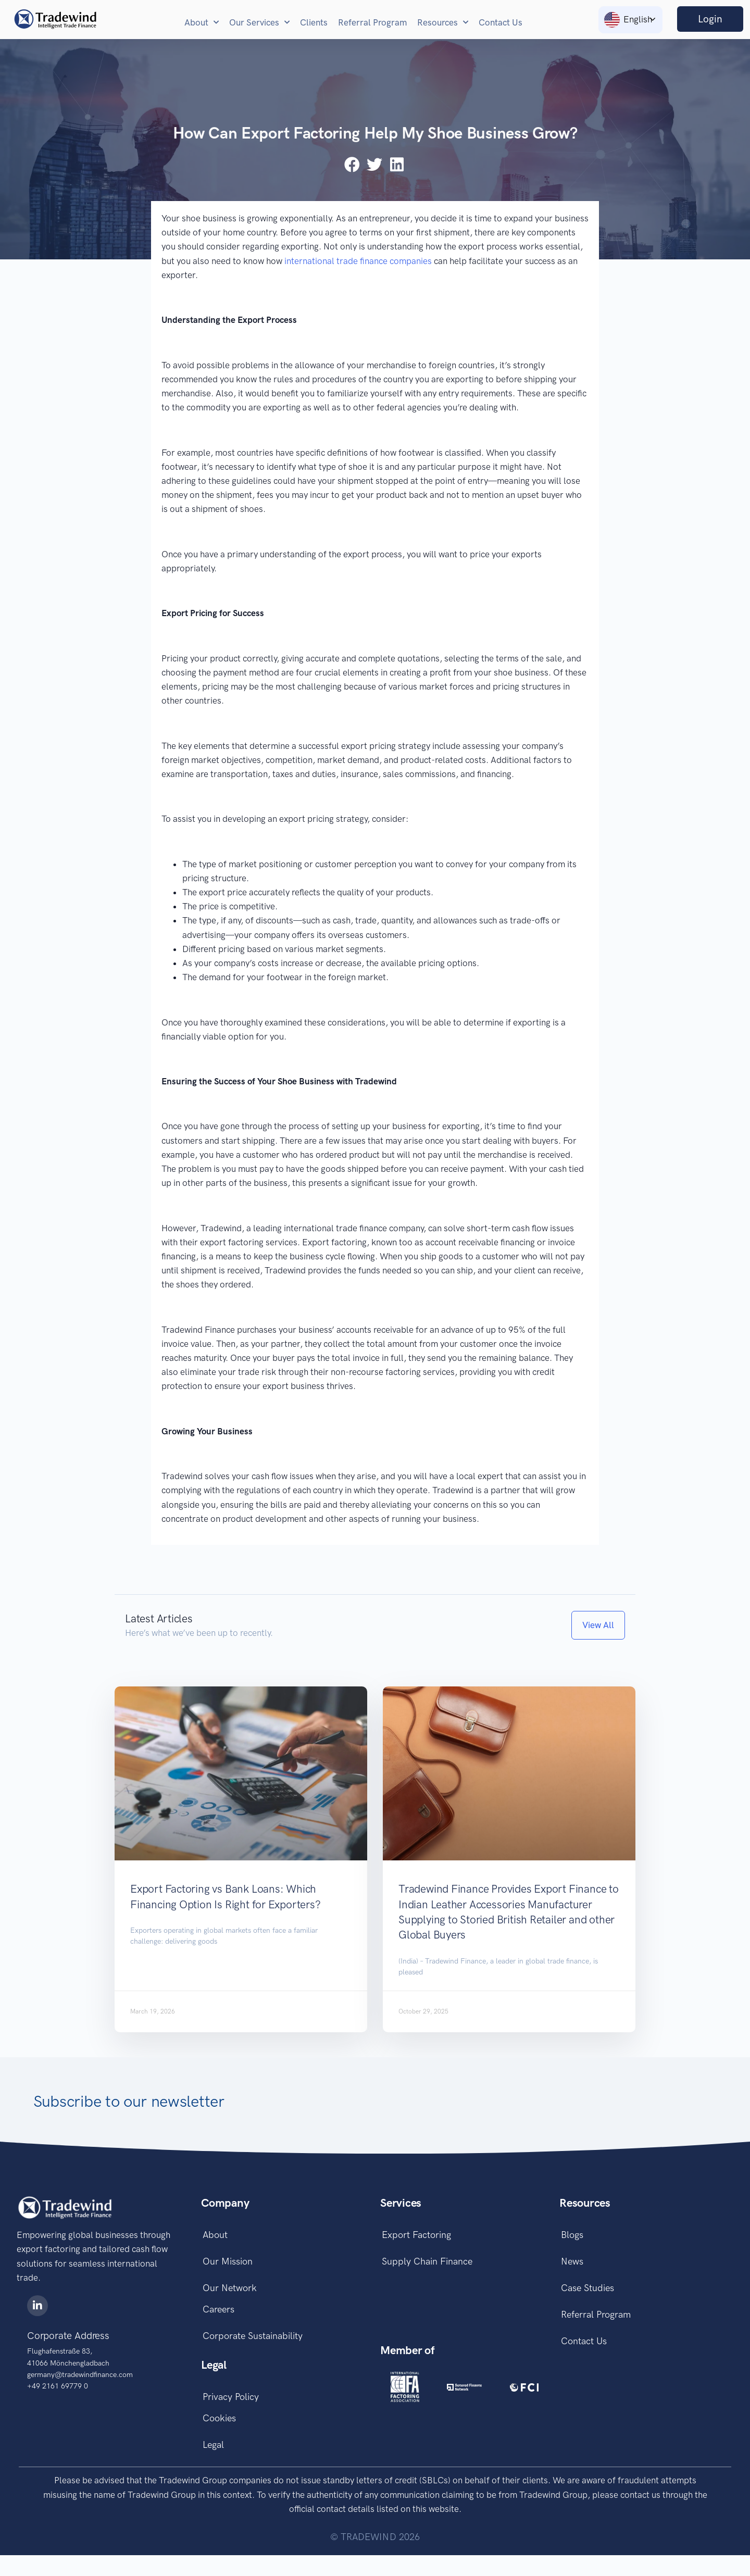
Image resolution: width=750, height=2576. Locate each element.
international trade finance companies (358, 261)
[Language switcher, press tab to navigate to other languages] (630, 19)
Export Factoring (414, 2236)
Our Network (228, 2294)
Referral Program (372, 22)
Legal (211, 2464)
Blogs (570, 2236)
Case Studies (585, 2294)
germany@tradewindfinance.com (80, 2374)
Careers (217, 2318)
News (570, 2265)
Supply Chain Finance (425, 2265)
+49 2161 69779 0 (57, 2386)
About (201, 22)
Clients (314, 22)
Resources (442, 22)
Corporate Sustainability (251, 2348)
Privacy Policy (229, 2411)
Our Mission (226, 2265)
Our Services (259, 22)
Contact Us (500, 22)
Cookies (217, 2435)
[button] (353, 164)
